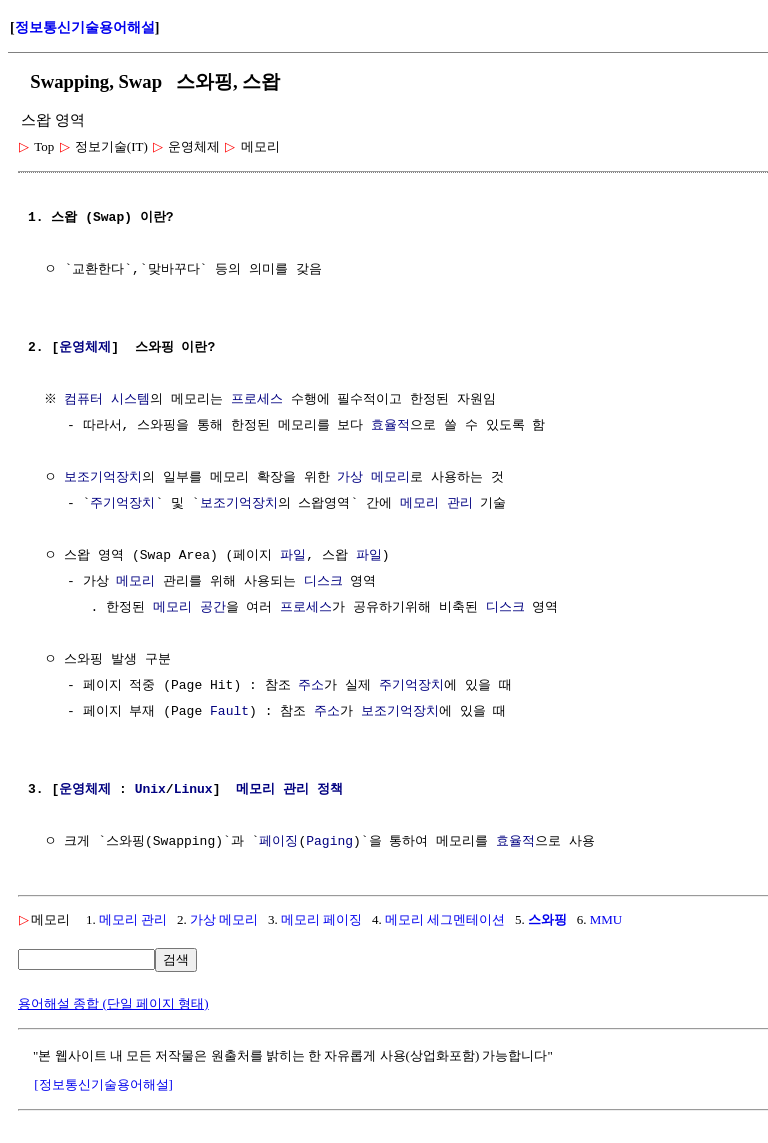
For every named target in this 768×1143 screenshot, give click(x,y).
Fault (229, 712)
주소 (311, 686)
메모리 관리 (436, 504)
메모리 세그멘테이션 (445, 919)
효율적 (390, 426)
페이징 (278, 842)
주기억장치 (122, 504)
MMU (606, 919)
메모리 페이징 (321, 919)
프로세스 (259, 400)
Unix (150, 790)
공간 (213, 608)
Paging (329, 842)
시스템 (133, 400)
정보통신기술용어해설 (85, 27)
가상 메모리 (373, 478)
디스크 (323, 582)
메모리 (135, 582)
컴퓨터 (86, 400)
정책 (330, 790)
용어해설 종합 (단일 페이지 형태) (113, 1003)
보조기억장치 (103, 478)
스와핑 (547, 919)
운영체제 (85, 348)
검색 (176, 959)
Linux (193, 790)
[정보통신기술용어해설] (103, 1084)
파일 (293, 556)
